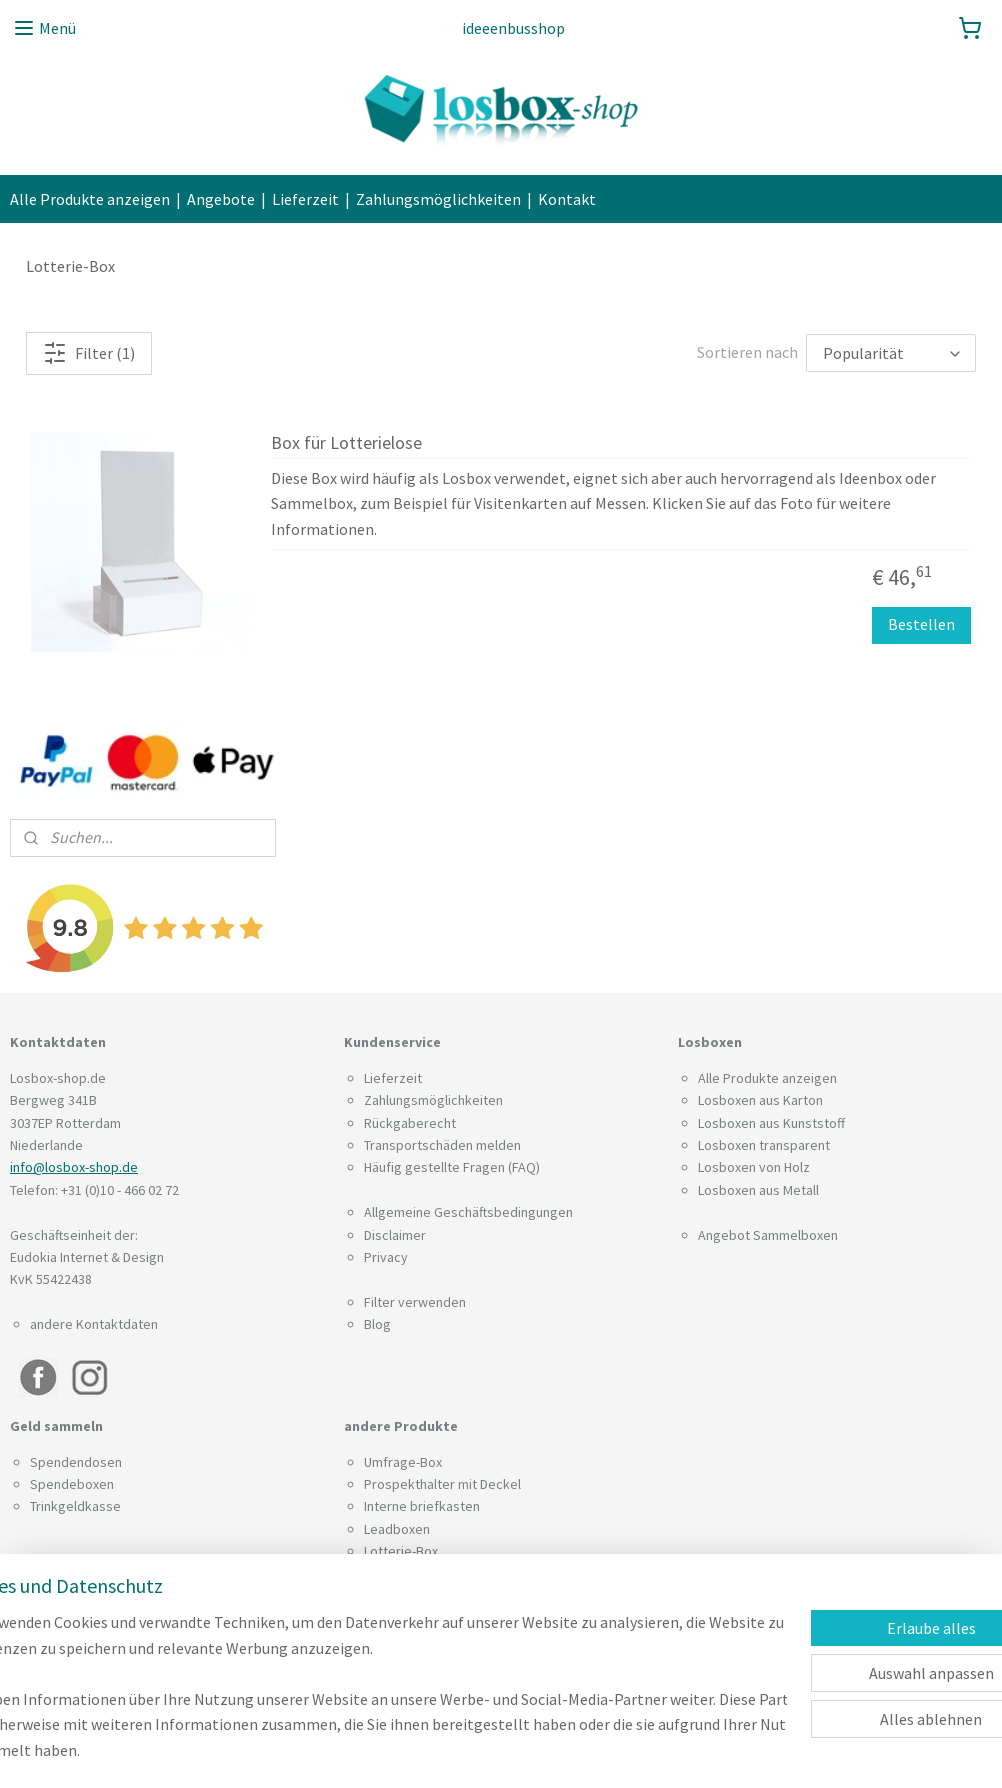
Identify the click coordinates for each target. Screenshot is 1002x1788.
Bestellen (921, 625)
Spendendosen (76, 1462)
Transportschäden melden (442, 1145)
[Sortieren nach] (891, 353)
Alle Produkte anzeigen (90, 199)
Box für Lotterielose (346, 443)
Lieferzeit (305, 199)
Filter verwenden (415, 1302)
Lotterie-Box (401, 1551)
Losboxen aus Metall (758, 1190)
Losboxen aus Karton (760, 1100)
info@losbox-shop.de (74, 1167)
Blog (377, 1324)
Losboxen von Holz (754, 1167)
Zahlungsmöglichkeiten (438, 199)
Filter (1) (89, 353)
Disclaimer (395, 1235)
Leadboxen (397, 1529)
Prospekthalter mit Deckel (442, 1484)
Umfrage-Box (403, 1462)
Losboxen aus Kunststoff (771, 1123)
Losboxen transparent (764, 1145)
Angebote (221, 199)
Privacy (386, 1257)
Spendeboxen (72, 1484)
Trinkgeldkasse (75, 1506)
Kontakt (567, 199)
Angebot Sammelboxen (768, 1235)
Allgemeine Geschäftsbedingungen (468, 1212)
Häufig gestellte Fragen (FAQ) (452, 1167)
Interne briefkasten (422, 1506)
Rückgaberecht (410, 1123)
